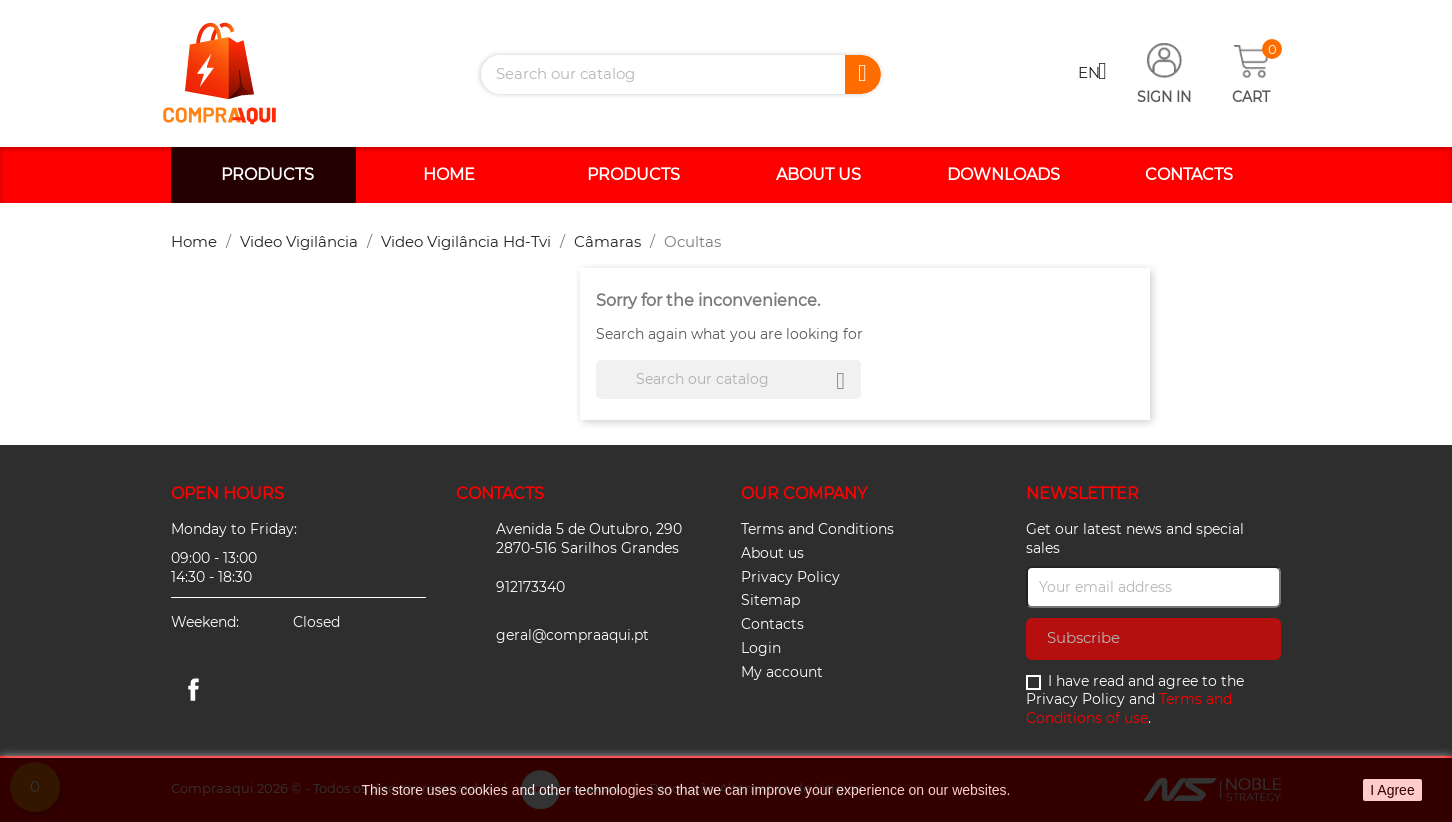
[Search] (681, 74)
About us (818, 174)
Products (267, 174)
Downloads (1003, 174)
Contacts (1189, 174)
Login (761, 648)
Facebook (193, 689)
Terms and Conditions (817, 529)
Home (449, 174)
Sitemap (770, 600)
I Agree (1392, 790)
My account (782, 672)
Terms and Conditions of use (1129, 708)
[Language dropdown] (1100, 74)
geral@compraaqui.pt (572, 635)
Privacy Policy (790, 577)
